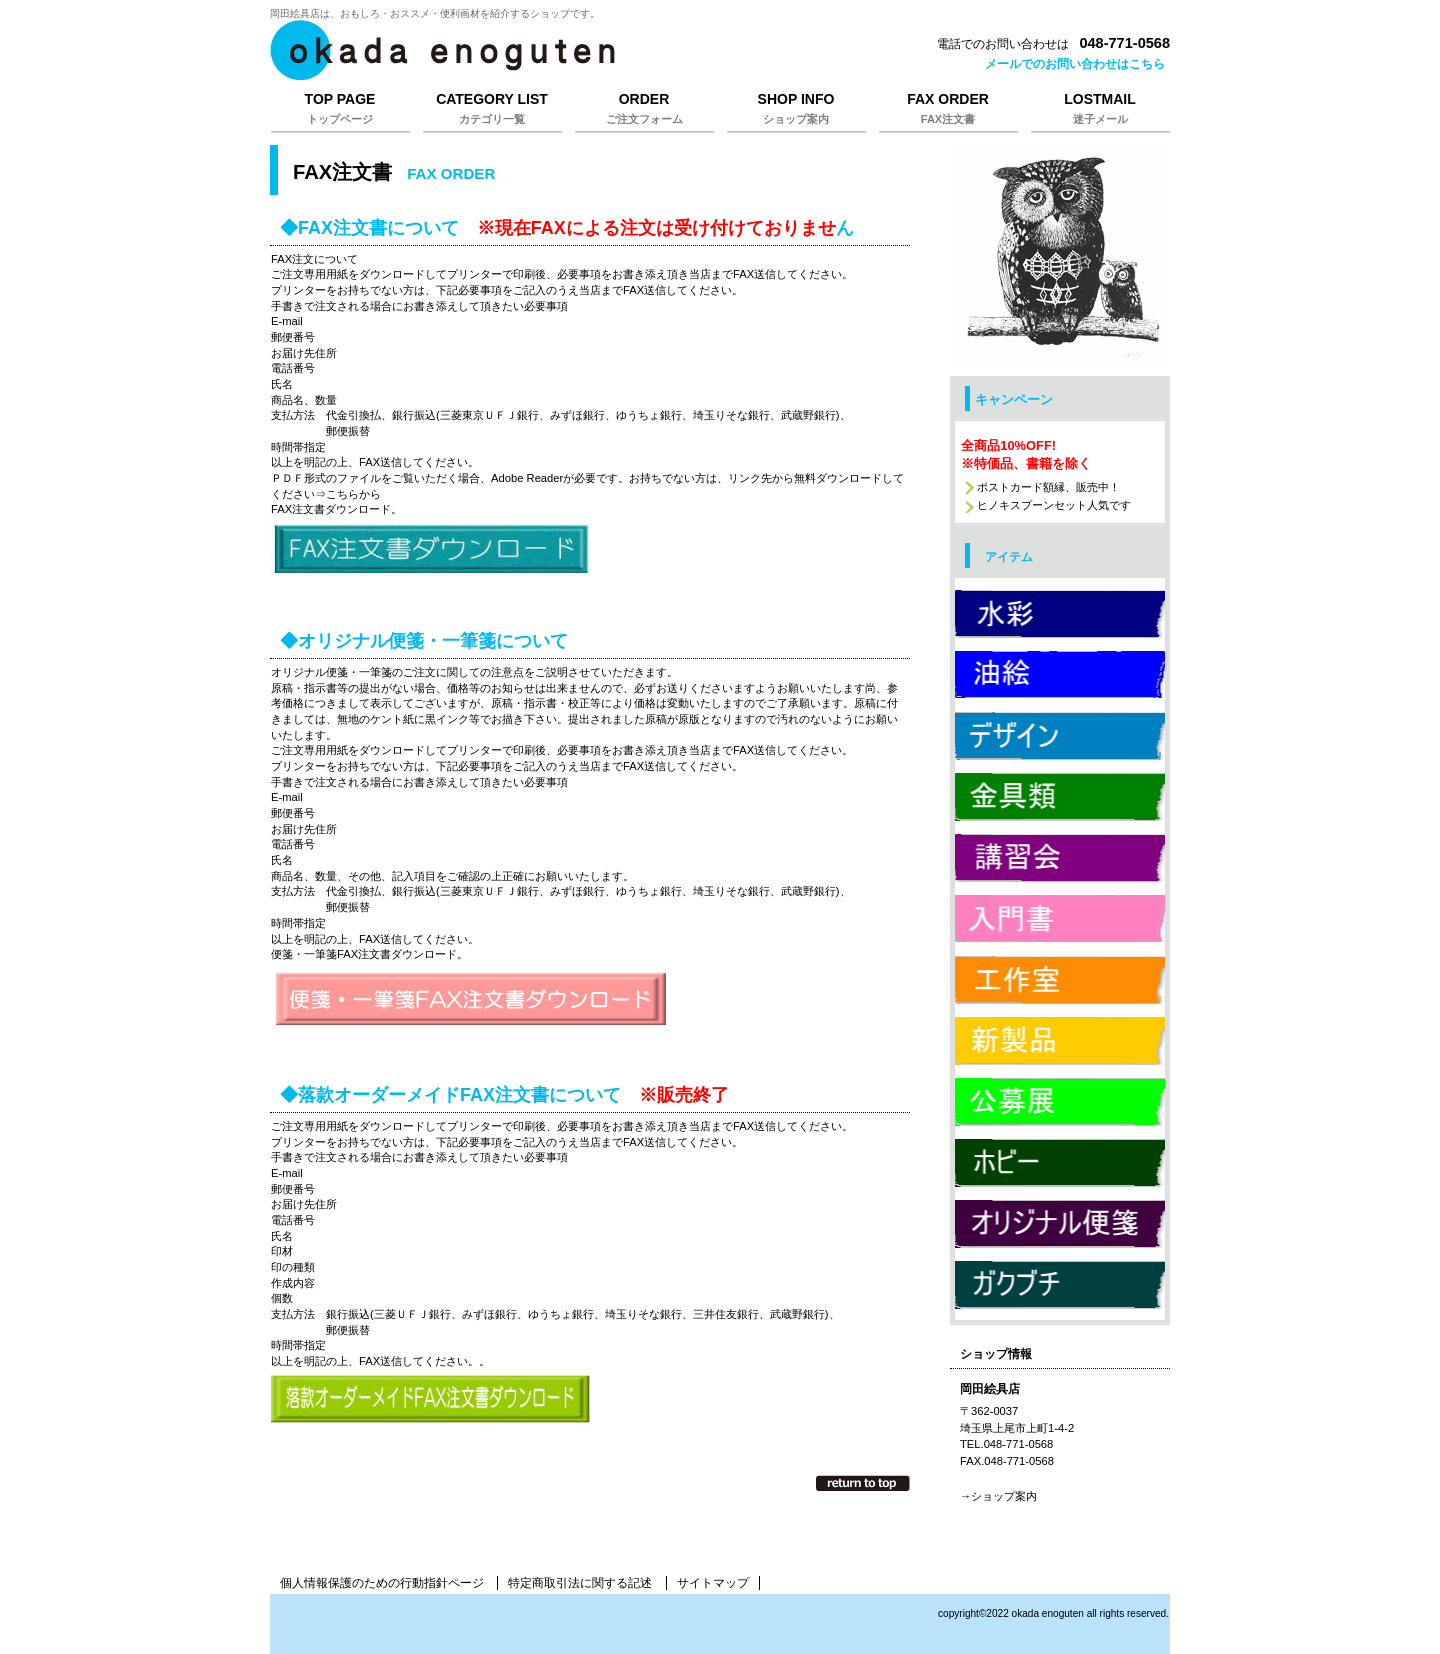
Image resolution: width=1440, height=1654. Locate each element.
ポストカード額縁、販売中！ (1048, 487)
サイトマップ (713, 1583)
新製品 (1060, 1040)
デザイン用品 (1060, 735)
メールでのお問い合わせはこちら (1075, 64)
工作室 (1060, 979)
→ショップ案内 (998, 1496)
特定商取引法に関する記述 (580, 1583)
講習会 (1060, 857)
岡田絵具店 (520, 50)
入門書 (1060, 918)
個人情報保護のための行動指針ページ (382, 1583)
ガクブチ (1060, 1284)
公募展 (1060, 1101)
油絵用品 (1060, 674)
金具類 (1060, 796)
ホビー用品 (1060, 1162)
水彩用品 (1060, 613)
